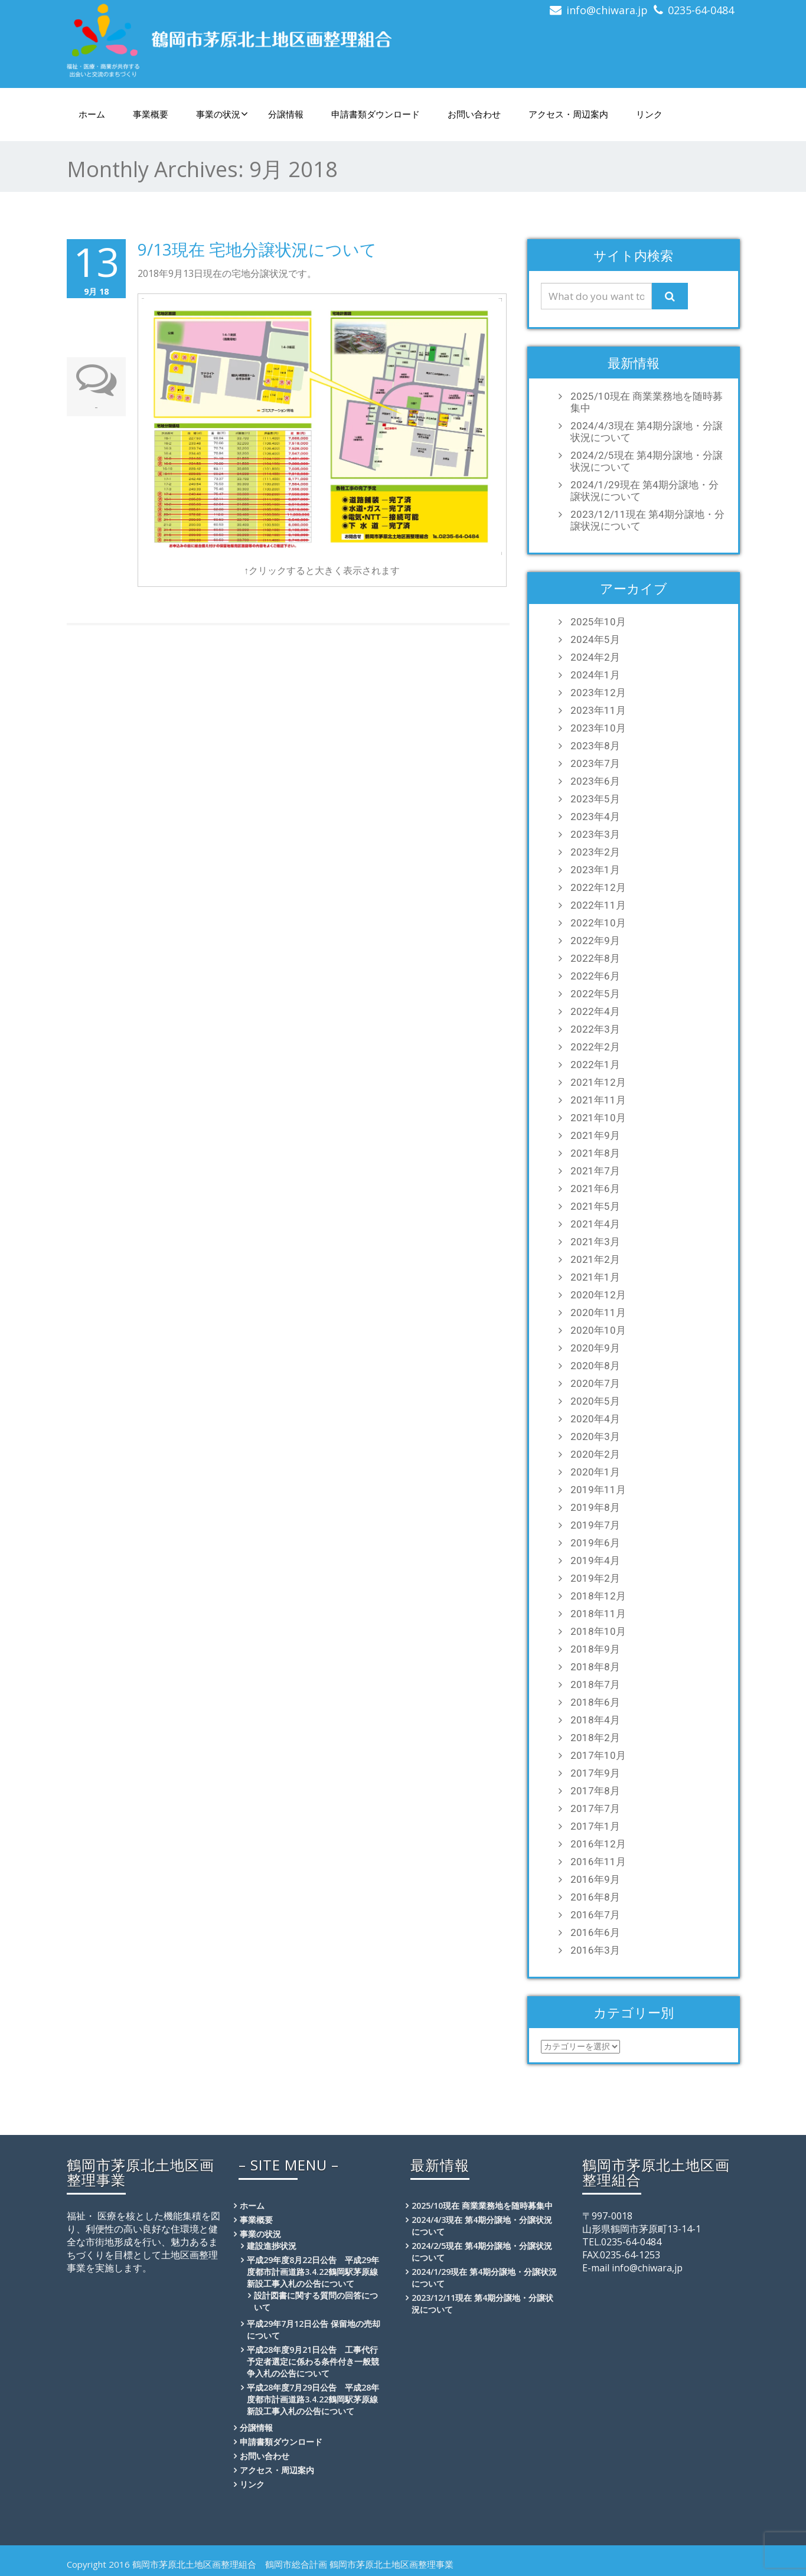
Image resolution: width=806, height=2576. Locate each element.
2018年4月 (595, 1720)
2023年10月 (598, 728)
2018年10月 (598, 1631)
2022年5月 (595, 994)
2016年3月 (595, 1950)
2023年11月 (598, 710)
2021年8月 (595, 1153)
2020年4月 (595, 1419)
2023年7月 (595, 763)
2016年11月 (598, 1861)
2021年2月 (595, 1259)
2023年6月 (595, 781)
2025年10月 (598, 622)
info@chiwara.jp (607, 10)
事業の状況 (222, 114)
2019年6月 (595, 1543)
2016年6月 (595, 1932)
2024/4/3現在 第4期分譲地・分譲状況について (646, 431)
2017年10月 (598, 1755)
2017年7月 (595, 1808)
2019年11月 (598, 1490)
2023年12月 (598, 692)
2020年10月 (598, 1330)
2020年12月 (598, 1295)
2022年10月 (598, 923)
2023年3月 (595, 834)
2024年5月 (595, 639)
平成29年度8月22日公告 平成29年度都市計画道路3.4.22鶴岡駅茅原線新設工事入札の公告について (313, 2271)
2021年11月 (598, 1100)
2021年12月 (598, 1082)
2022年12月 (598, 887)
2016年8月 (595, 1897)
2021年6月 (595, 1188)
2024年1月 (595, 675)
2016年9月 (595, 1879)
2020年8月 (595, 1366)
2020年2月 (595, 1454)
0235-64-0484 (701, 10)
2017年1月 (595, 1826)
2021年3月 (595, 1242)
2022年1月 (595, 1064)
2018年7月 (595, 1684)
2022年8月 (595, 958)
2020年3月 (595, 1436)
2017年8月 (595, 1791)
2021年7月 (595, 1171)
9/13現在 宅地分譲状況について (257, 249)
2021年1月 (595, 1277)
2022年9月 (595, 940)
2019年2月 (595, 1578)
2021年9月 (595, 1135)
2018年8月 (595, 1667)
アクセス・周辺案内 (568, 114)
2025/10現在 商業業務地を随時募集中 (646, 402)
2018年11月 (598, 1614)
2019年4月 (595, 1560)
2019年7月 (595, 1525)
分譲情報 (286, 114)
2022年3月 (595, 1029)
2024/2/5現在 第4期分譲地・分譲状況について (646, 461)
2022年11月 (598, 905)
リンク (649, 114)
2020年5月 (595, 1401)
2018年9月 (595, 1649)
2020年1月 (595, 1472)
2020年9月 (595, 1348)
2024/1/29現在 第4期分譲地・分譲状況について (644, 490)
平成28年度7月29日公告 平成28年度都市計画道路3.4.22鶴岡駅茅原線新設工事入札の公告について (313, 2399)
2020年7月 (595, 1383)
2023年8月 (595, 746)
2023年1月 (595, 870)
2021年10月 (598, 1118)
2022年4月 (595, 1011)
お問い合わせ (474, 114)
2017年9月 (595, 1773)
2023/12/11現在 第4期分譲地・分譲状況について (647, 520)
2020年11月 (598, 1312)
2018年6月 (595, 1702)
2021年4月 (595, 1224)
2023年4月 (595, 816)
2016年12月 (598, 1844)
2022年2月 (595, 1047)
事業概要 (150, 114)
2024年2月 (595, 657)
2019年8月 (595, 1507)
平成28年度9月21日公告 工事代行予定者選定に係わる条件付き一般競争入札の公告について (313, 2361)
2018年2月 (595, 1738)
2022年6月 (595, 976)
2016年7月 (595, 1915)
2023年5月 (595, 799)
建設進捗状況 (271, 2245)
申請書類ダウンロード (375, 114)
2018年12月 (598, 1596)
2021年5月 (595, 1206)
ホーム (92, 114)
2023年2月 (595, 852)
